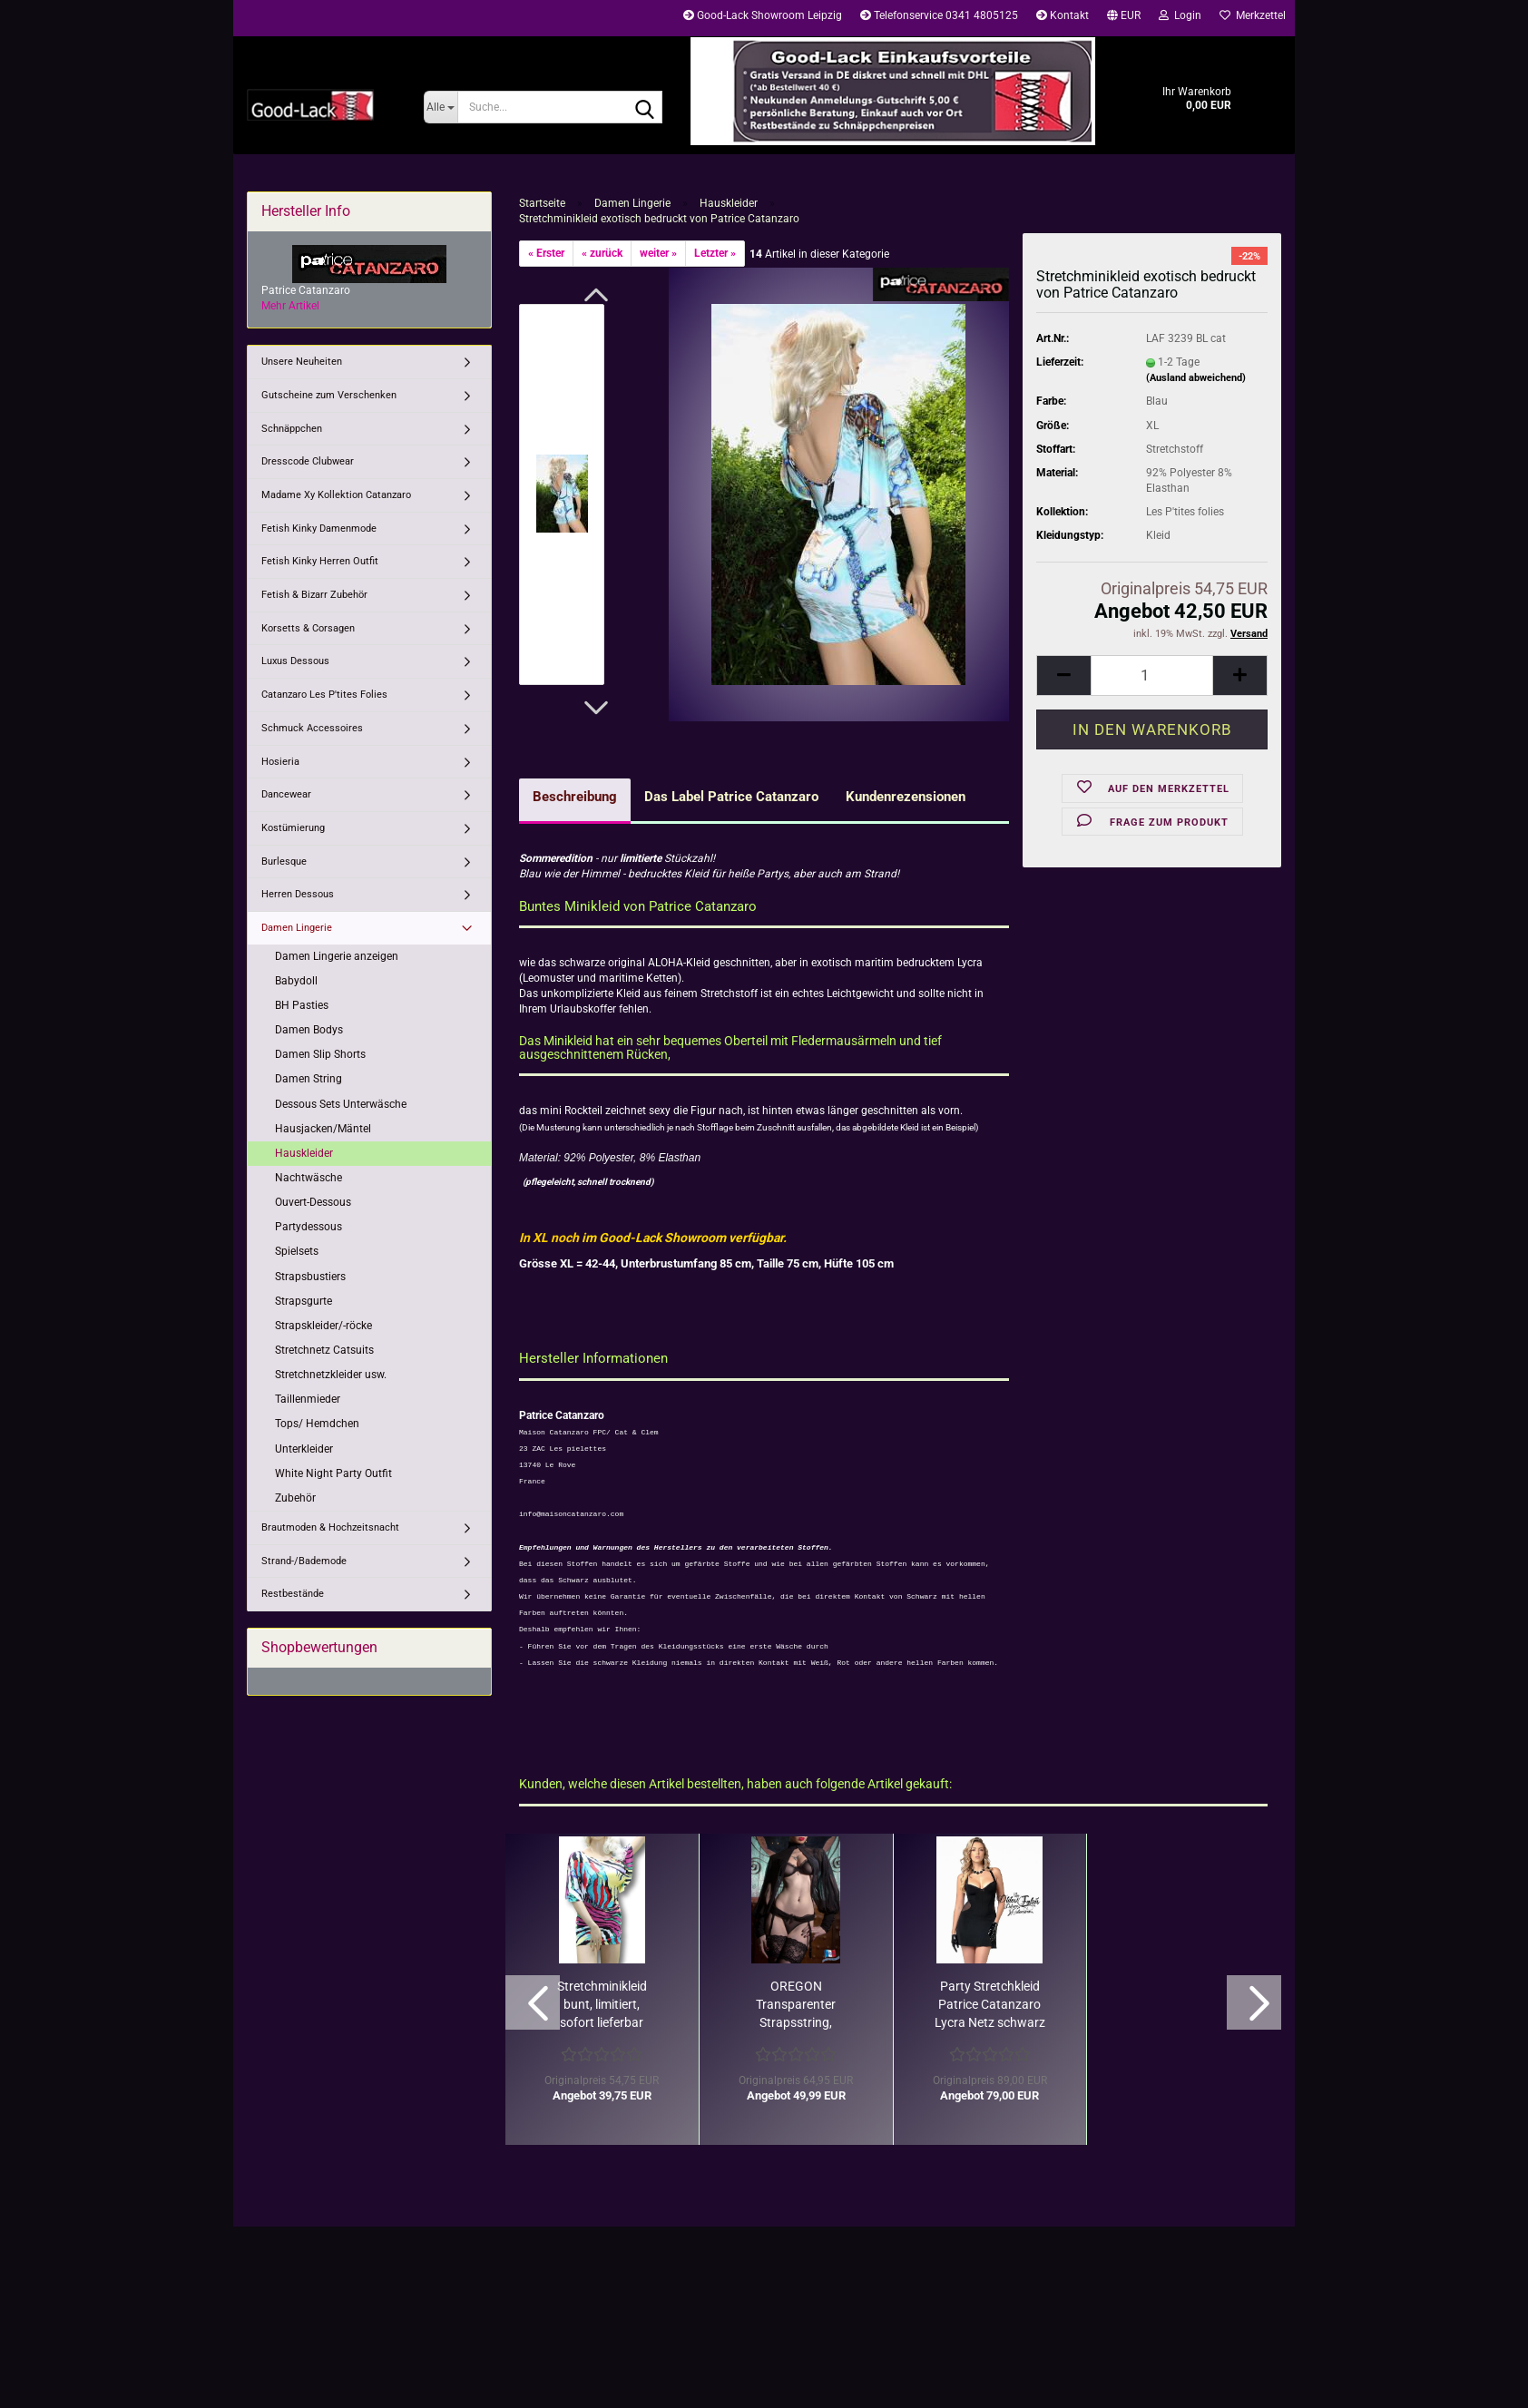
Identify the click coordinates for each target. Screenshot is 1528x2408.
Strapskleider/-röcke (323, 1325)
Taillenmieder (307, 1399)
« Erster (546, 253)
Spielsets (296, 1251)
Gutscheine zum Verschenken (329, 395)
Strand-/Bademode (304, 1561)
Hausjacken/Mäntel (323, 1128)
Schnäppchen (291, 429)
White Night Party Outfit (333, 1473)
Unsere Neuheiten (301, 361)
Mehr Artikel (290, 305)
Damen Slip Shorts (320, 1054)
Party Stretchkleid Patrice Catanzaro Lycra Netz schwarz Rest (990, 2005)
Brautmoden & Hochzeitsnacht (330, 1527)
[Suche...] (440, 107)
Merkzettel (1252, 15)
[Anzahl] (1152, 675)
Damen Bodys (309, 1029)
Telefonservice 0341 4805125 (939, 15)
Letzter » (715, 253)
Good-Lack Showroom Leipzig (762, 15)
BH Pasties (301, 1005)
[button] (1124, 18)
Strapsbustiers (310, 1276)
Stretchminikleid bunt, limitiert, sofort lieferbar (602, 2004)
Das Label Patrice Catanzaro (731, 796)
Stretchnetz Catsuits (324, 1350)
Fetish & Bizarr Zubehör (314, 595)
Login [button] (1180, 15)
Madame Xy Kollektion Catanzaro (336, 495)
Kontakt (1062, 15)
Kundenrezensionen (905, 796)
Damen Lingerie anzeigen (336, 956)
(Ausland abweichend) (1196, 378)
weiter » (658, 253)
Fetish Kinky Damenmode (319, 528)
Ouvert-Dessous (313, 1202)
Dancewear (286, 794)
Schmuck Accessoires (312, 728)
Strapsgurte (303, 1301)
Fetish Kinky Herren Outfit (319, 561)
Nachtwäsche (308, 1177)
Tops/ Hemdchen (317, 1423)
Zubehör (295, 1498)
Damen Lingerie (296, 928)
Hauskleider (304, 1153)
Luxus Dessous (295, 661)
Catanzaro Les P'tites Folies (324, 694)
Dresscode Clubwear (307, 461)
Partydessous (308, 1226)
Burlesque (284, 861)
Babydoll (296, 980)
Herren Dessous (297, 894)
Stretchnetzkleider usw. (331, 1374)
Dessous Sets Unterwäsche (340, 1104)
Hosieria (280, 762)
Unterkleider (304, 1449)
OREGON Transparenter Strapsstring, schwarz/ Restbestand (796, 2005)
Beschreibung (575, 796)
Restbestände (292, 1594)
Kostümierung (293, 828)
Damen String (308, 1078)
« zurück (602, 253)
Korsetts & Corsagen (308, 628)
